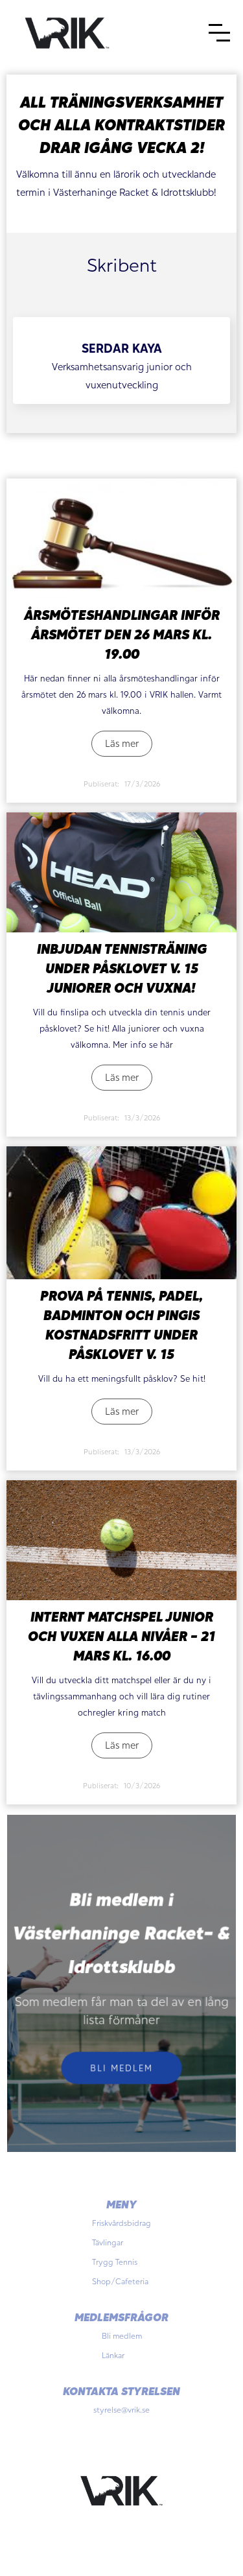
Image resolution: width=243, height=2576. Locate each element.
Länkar (113, 2355)
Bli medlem (121, 2067)
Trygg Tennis (114, 2262)
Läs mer (122, 743)
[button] (219, 32)
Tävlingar (107, 2242)
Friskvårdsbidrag (121, 2223)
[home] (67, 32)
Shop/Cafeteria (120, 2281)
